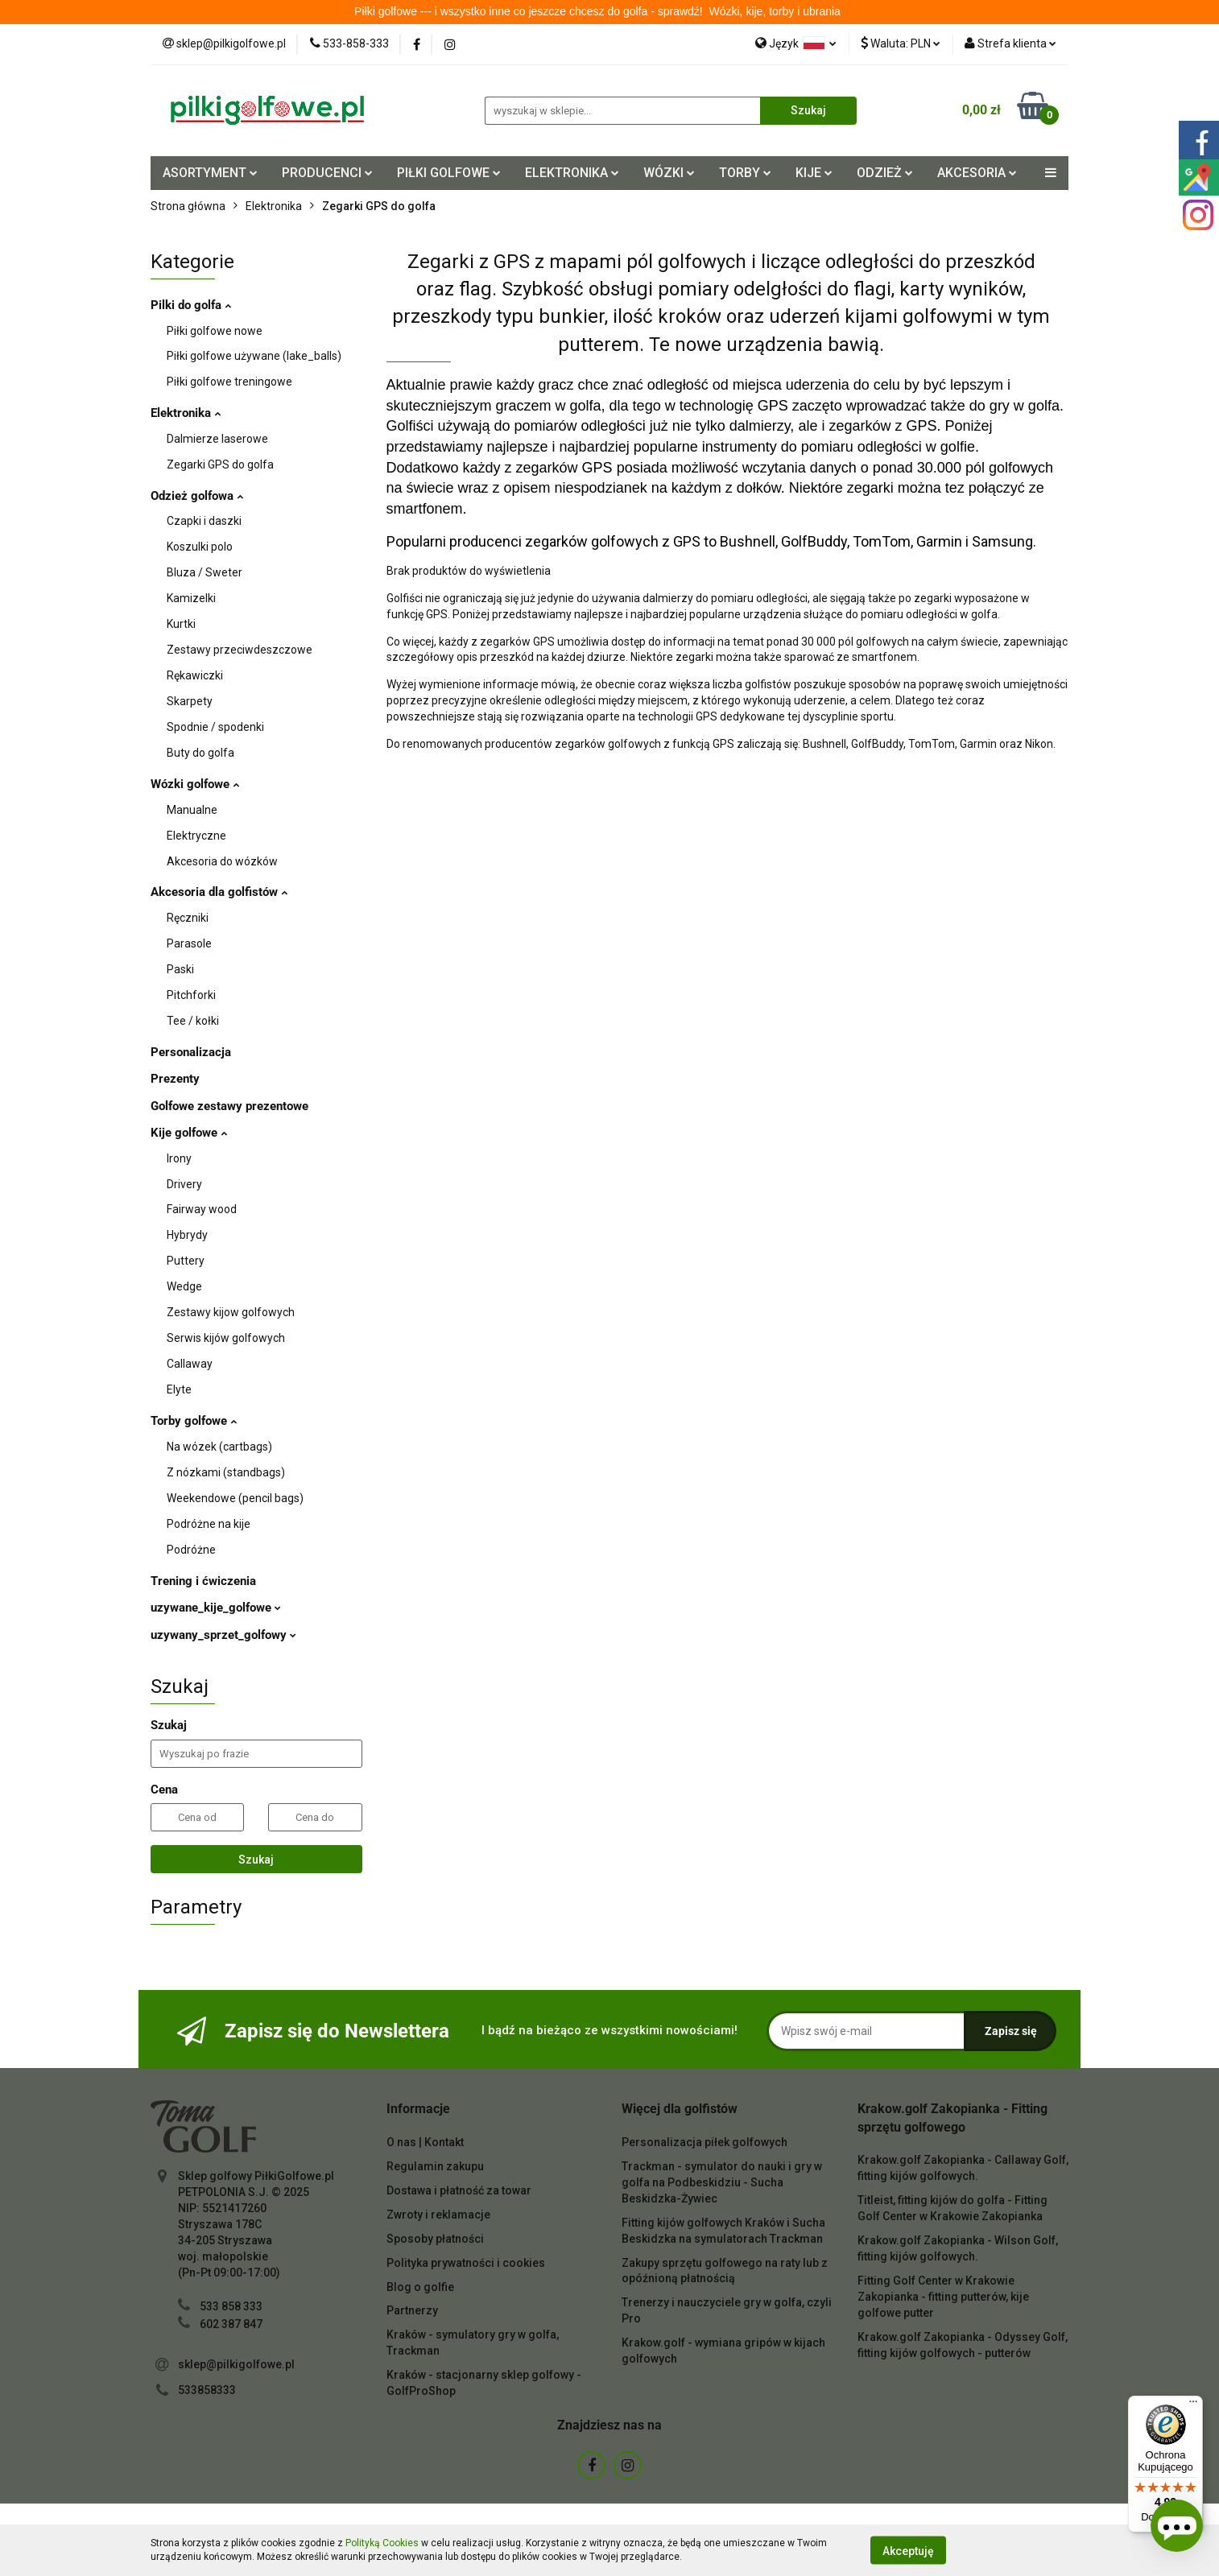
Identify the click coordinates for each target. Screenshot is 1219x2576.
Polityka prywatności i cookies (465, 2262)
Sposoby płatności (435, 2238)
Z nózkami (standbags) (226, 1472)
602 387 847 (231, 2324)
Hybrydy (187, 1234)
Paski (180, 969)
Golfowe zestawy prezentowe (229, 1106)
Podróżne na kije (208, 1523)
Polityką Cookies (382, 2543)
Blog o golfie (420, 2287)
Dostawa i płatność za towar (458, 2190)
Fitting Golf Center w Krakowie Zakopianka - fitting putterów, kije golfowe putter (943, 2296)
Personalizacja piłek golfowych (704, 2142)
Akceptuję (908, 2550)
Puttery (186, 1260)
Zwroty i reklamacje (438, 2214)
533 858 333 (231, 2306)
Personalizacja (191, 1052)
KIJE (814, 172)
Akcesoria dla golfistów (219, 892)
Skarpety (190, 701)
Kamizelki (191, 598)
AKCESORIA (977, 172)
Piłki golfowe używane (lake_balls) (254, 355)
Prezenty (175, 1078)
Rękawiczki (195, 675)
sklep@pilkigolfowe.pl (236, 2364)
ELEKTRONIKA (572, 172)
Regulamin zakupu (435, 2166)
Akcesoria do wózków (222, 861)
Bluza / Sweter (204, 572)
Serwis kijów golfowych (226, 1337)
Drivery (184, 1184)
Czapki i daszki (204, 520)
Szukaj (256, 1859)
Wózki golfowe (195, 784)
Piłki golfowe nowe (214, 330)
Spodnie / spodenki (215, 726)
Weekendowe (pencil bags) (235, 1498)
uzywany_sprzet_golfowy (223, 1635)
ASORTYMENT (210, 172)
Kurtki (181, 623)
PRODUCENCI (327, 172)
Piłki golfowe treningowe (229, 381)
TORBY (745, 172)
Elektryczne (196, 835)
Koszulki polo (200, 546)
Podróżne (191, 1549)
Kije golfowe (189, 1132)
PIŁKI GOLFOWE (449, 172)
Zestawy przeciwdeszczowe (239, 649)
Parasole (189, 943)
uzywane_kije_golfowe (216, 1607)
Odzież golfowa (197, 496)
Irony (179, 1158)
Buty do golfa (200, 752)
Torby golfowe (194, 1421)
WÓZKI (669, 172)
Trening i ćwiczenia (203, 1581)
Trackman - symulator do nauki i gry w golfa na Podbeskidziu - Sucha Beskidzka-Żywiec (722, 2182)
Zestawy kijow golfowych (231, 1312)
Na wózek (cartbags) (219, 1446)
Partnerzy (412, 2310)
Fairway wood (202, 1209)
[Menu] (1193, 2405)
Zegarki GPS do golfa (220, 464)
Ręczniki (188, 917)
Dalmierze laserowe (217, 438)
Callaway (190, 1363)
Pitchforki (191, 995)
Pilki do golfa (191, 305)
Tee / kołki (193, 1020)
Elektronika (186, 413)
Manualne (192, 809)
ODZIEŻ (885, 172)
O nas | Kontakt (425, 2142)
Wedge (184, 1286)
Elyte (179, 1389)
